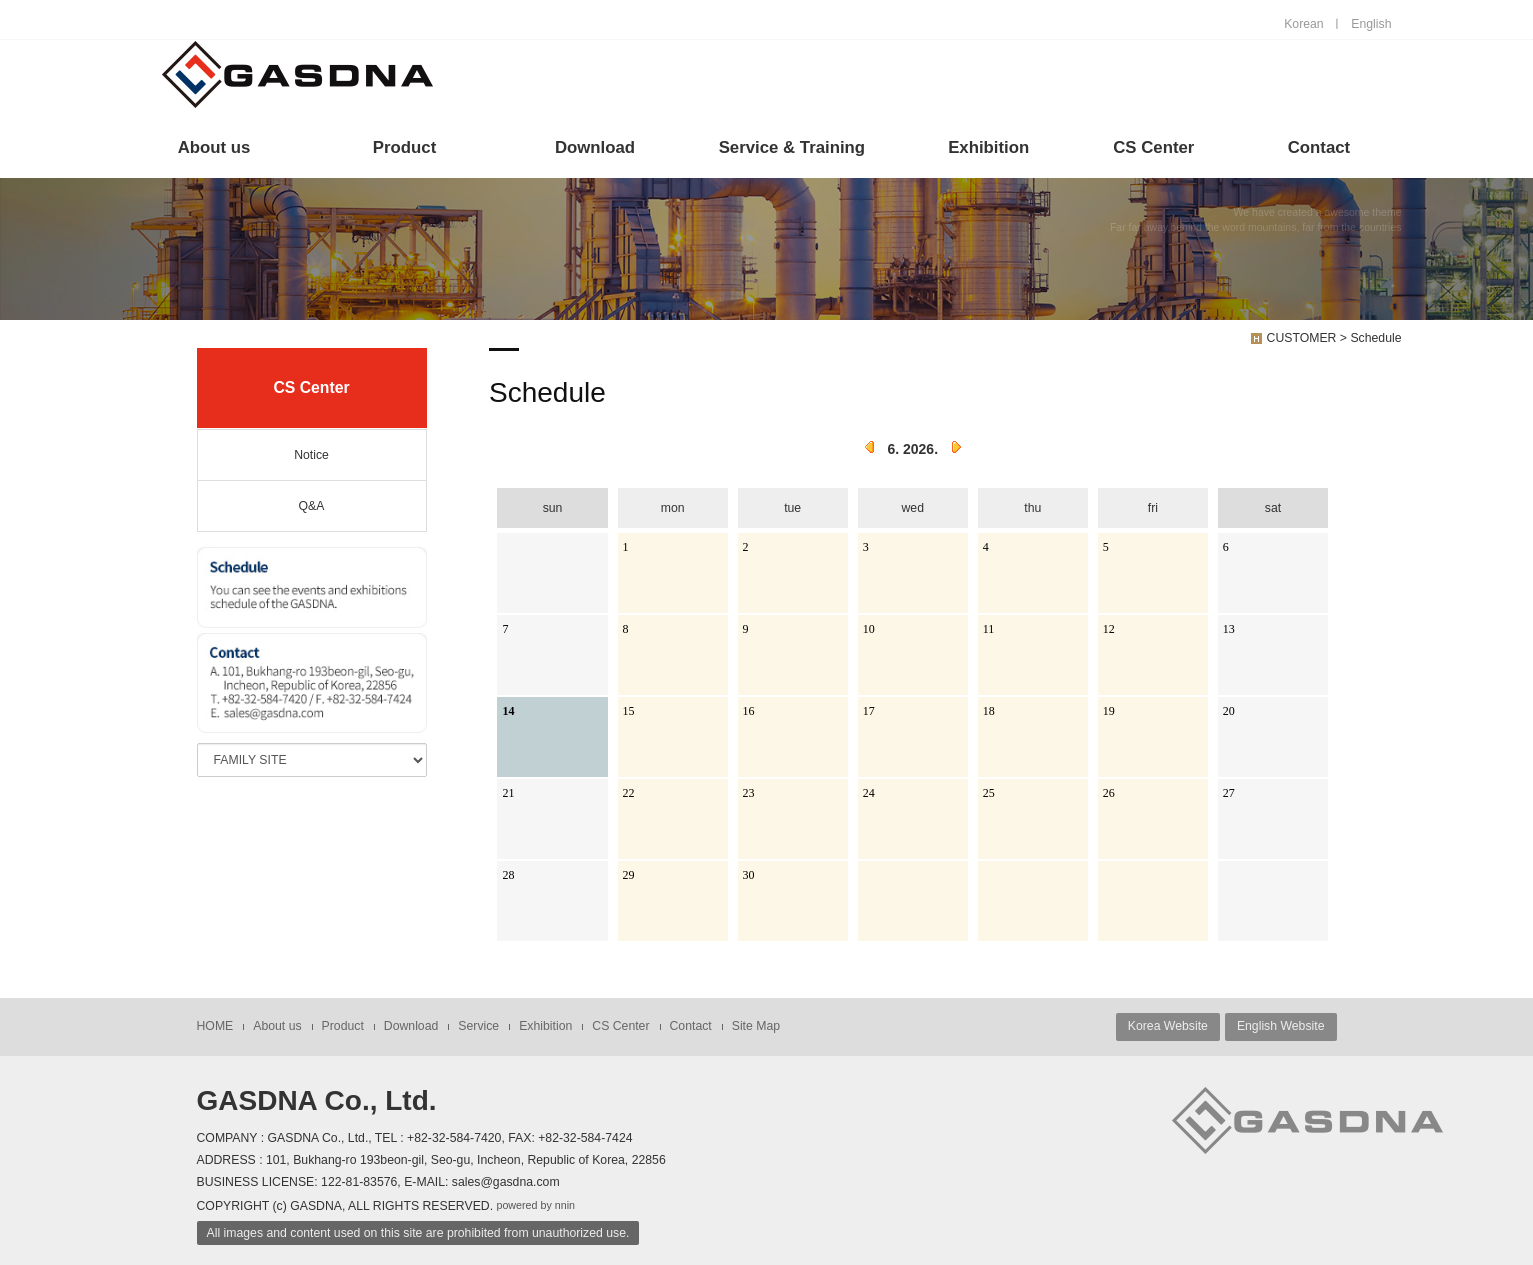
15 (629, 711)
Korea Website (1168, 1026)
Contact (1319, 147)
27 (1229, 793)
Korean (1304, 24)
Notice (311, 455)
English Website (1281, 1026)
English (1371, 24)
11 (989, 629)
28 (508, 875)
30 (749, 875)
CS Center (1153, 147)
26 (1109, 793)
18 (989, 711)
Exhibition (988, 147)
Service (478, 1026)
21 (508, 793)
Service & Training (792, 147)
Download (595, 147)
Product (404, 147)
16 (749, 711)
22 (629, 793)
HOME (215, 1026)
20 (1229, 711)
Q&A (312, 506)
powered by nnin (535, 1205)
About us (214, 147)
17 (869, 711)
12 (1109, 629)
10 (869, 629)
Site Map (756, 1026)
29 (629, 875)
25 (989, 793)
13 (1229, 629)
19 (1109, 711)
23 (749, 793)
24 (869, 793)
